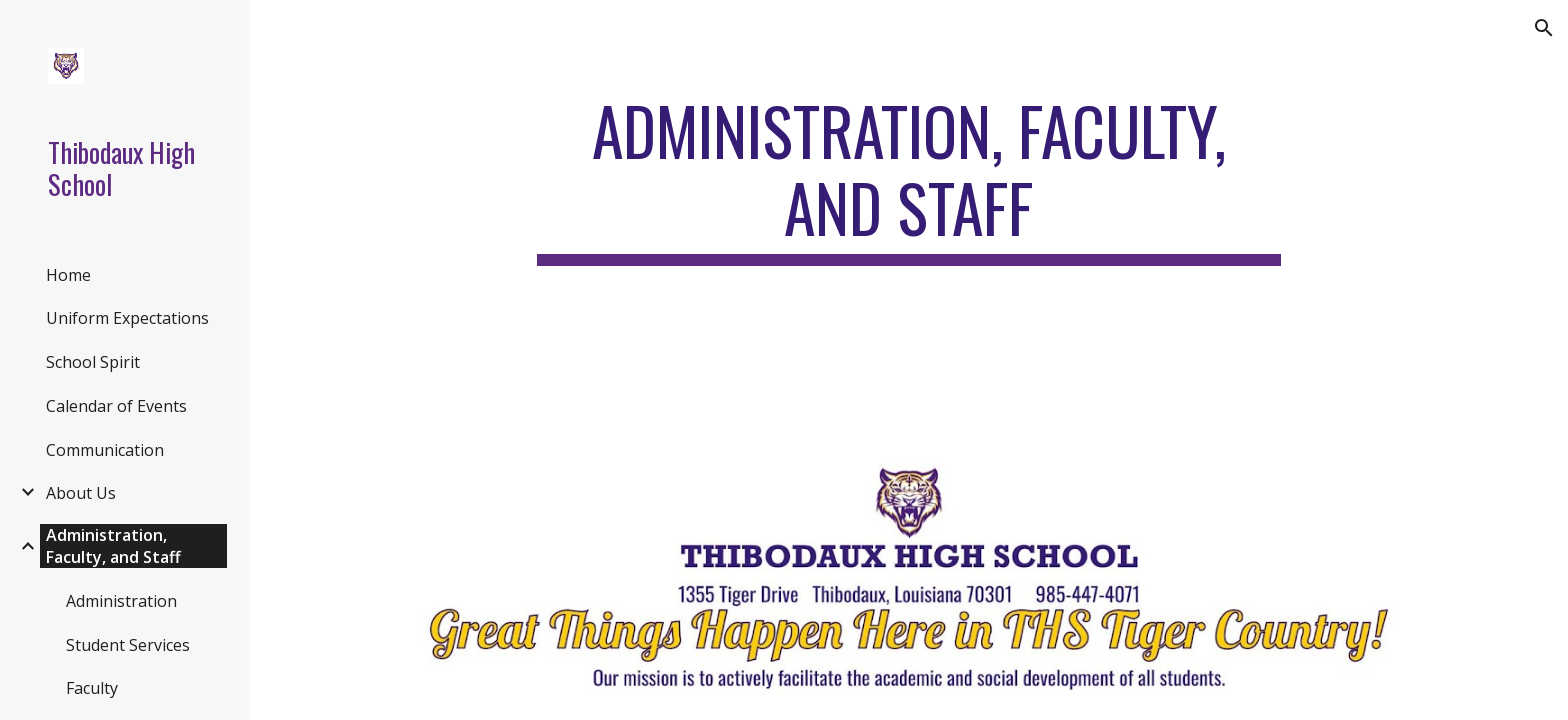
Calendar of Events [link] (116, 406)
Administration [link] (121, 601)
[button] (1544, 28)
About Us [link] (81, 493)
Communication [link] (105, 450)
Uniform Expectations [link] (127, 318)
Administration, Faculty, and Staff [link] (113, 546)
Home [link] (68, 275)
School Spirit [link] (93, 362)
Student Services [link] (128, 645)
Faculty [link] (92, 688)
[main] (909, 179)
